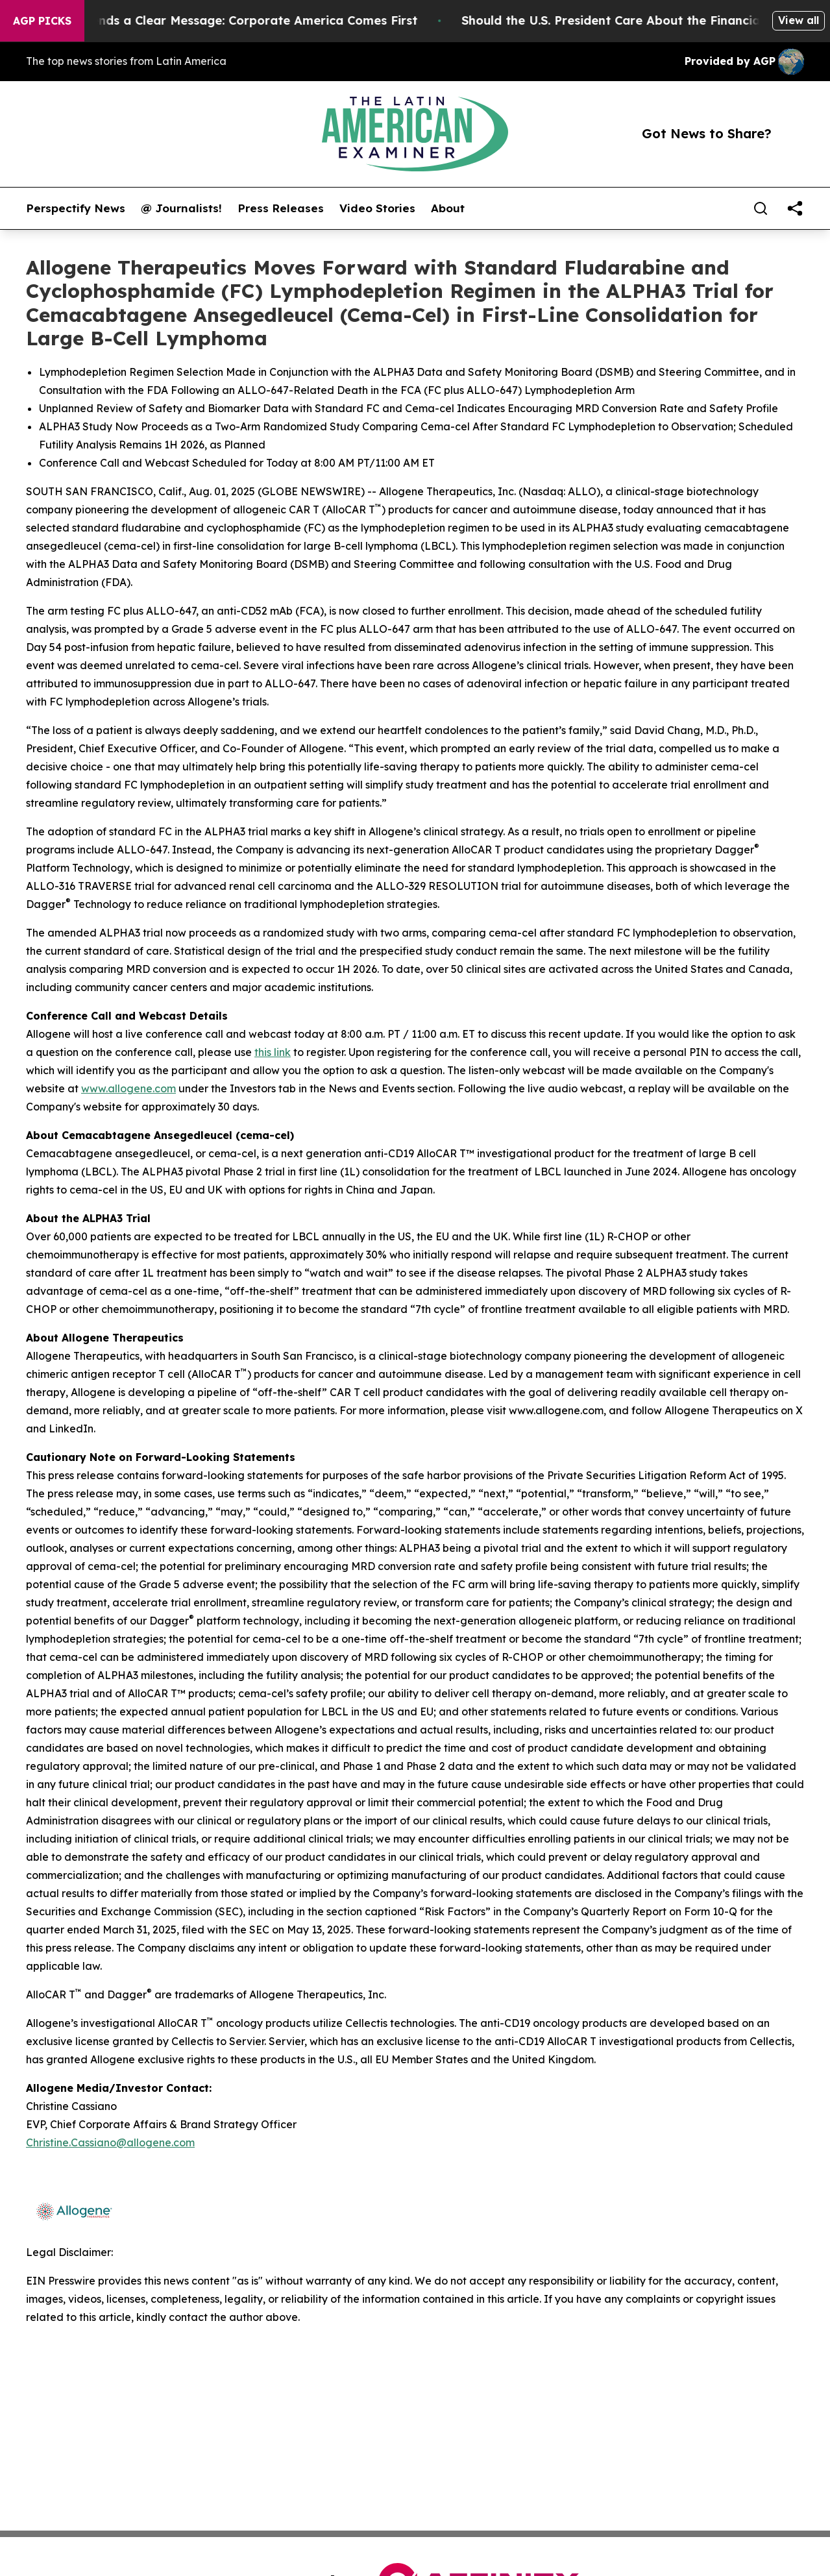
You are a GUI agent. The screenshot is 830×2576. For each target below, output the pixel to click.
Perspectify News (75, 208)
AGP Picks (42, 20)
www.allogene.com (128, 1088)
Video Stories (377, 208)
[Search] (760, 208)
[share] (795, 208)
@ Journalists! (181, 208)
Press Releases (281, 208)
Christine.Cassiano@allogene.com (110, 2142)
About (448, 208)
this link (272, 1052)
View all (798, 20)
